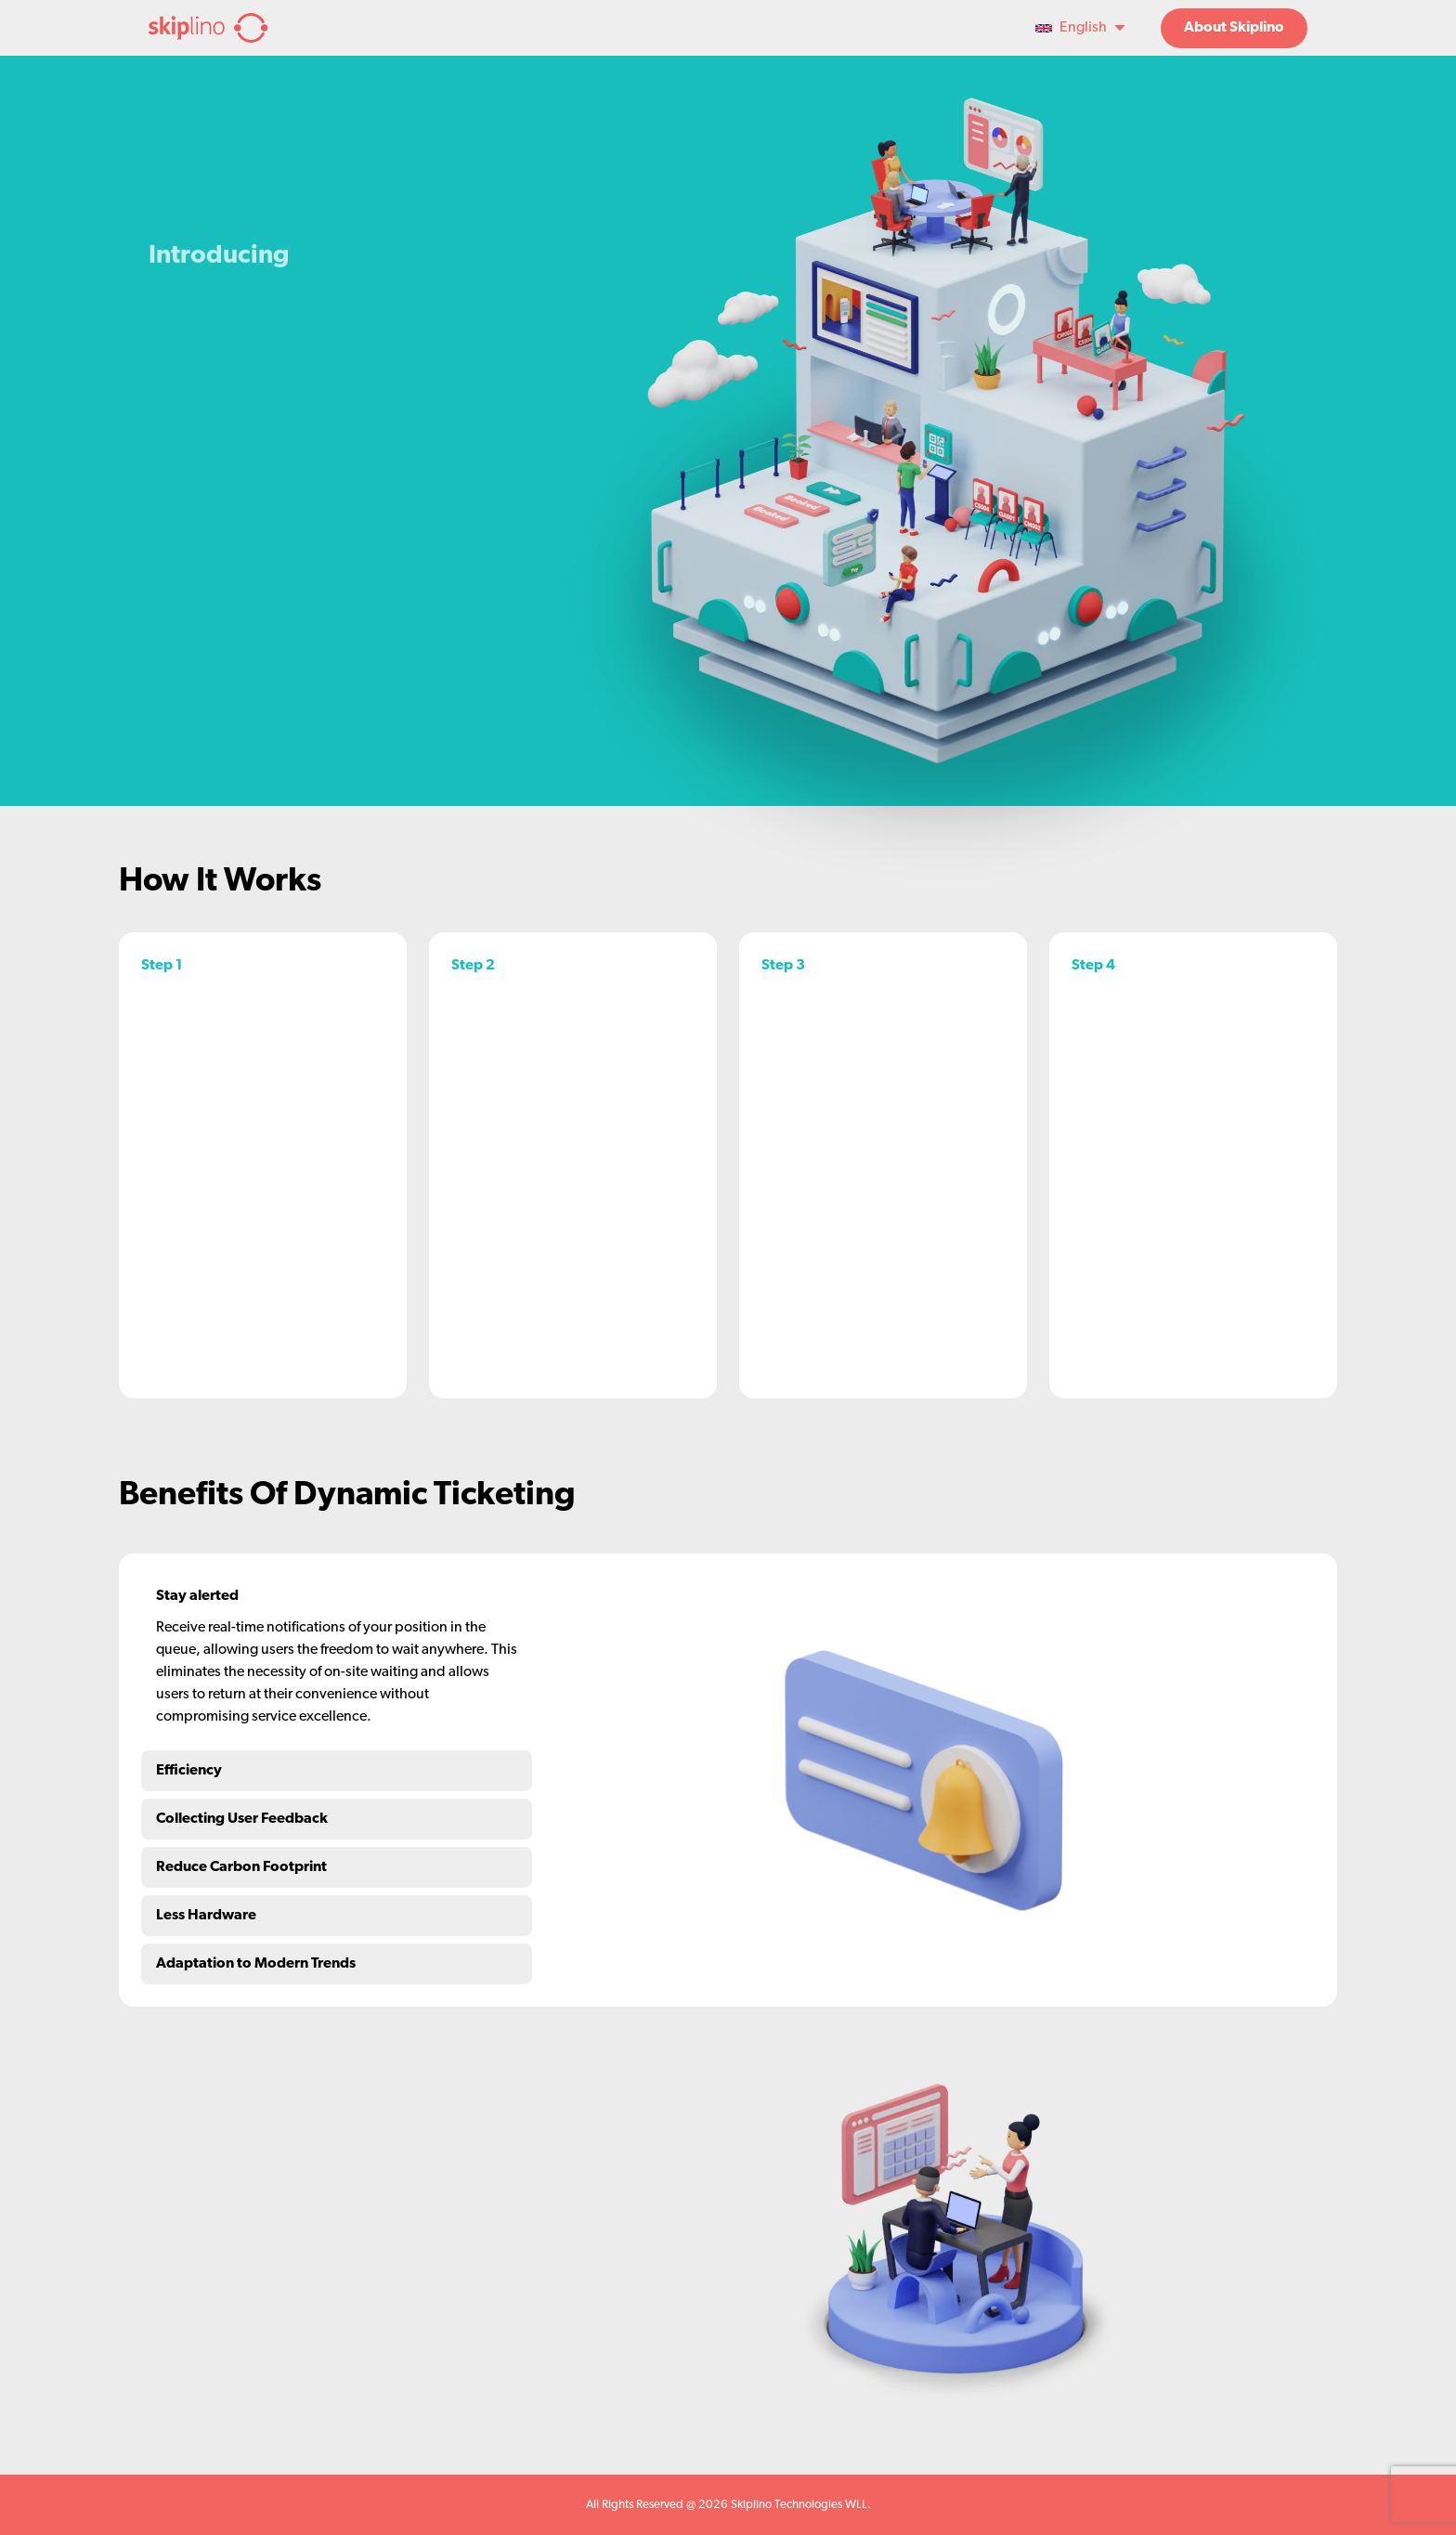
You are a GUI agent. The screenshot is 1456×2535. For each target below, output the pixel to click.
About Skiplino (1234, 27)
